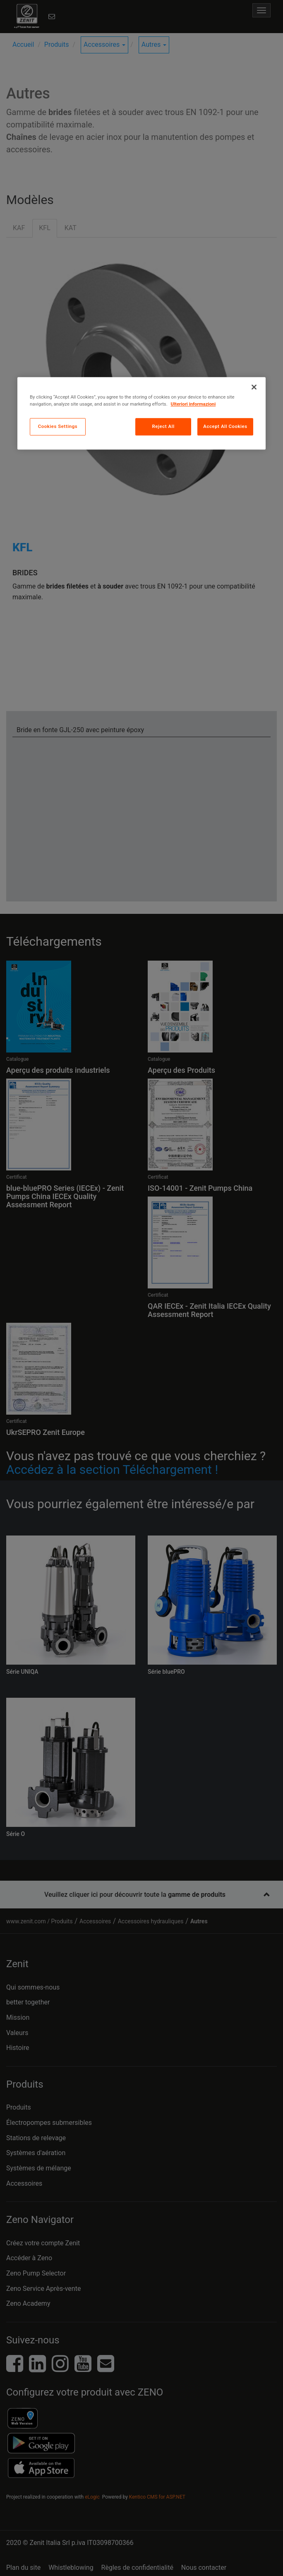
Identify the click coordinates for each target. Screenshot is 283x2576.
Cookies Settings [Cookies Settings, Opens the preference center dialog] (58, 426)
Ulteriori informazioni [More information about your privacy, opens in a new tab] (193, 404)
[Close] (254, 387)
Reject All (163, 426)
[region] (141, 413)
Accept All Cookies (225, 426)
